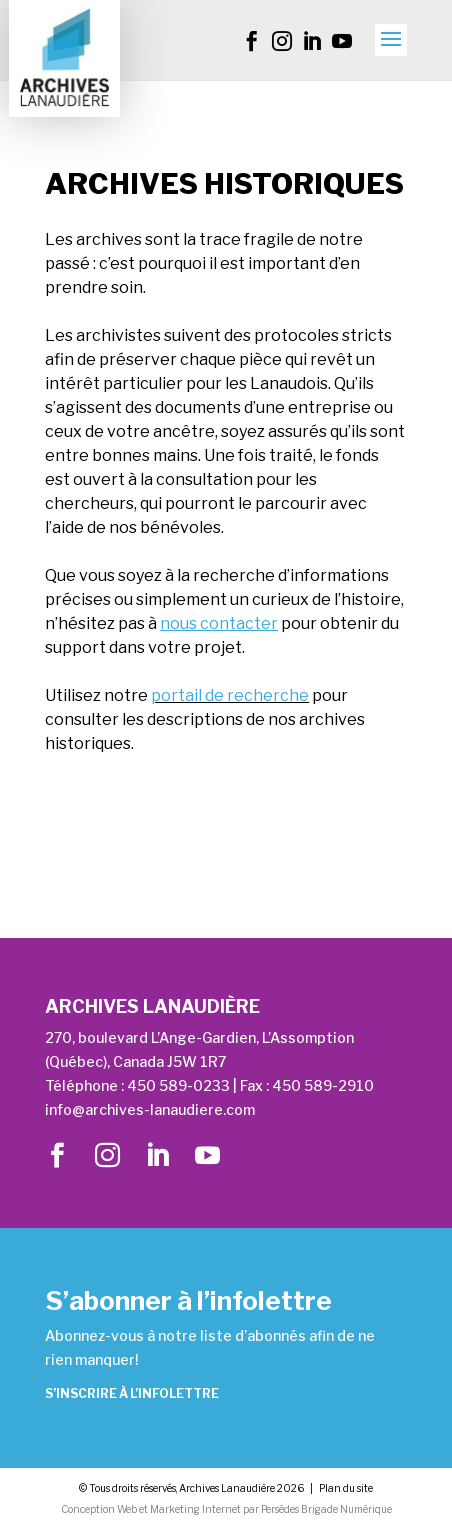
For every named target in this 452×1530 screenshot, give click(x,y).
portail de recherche (230, 695)
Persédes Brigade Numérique (326, 1509)
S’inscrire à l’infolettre (132, 1393)
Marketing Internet (195, 1509)
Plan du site (346, 1488)
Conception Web (99, 1509)
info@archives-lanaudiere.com (150, 1109)
